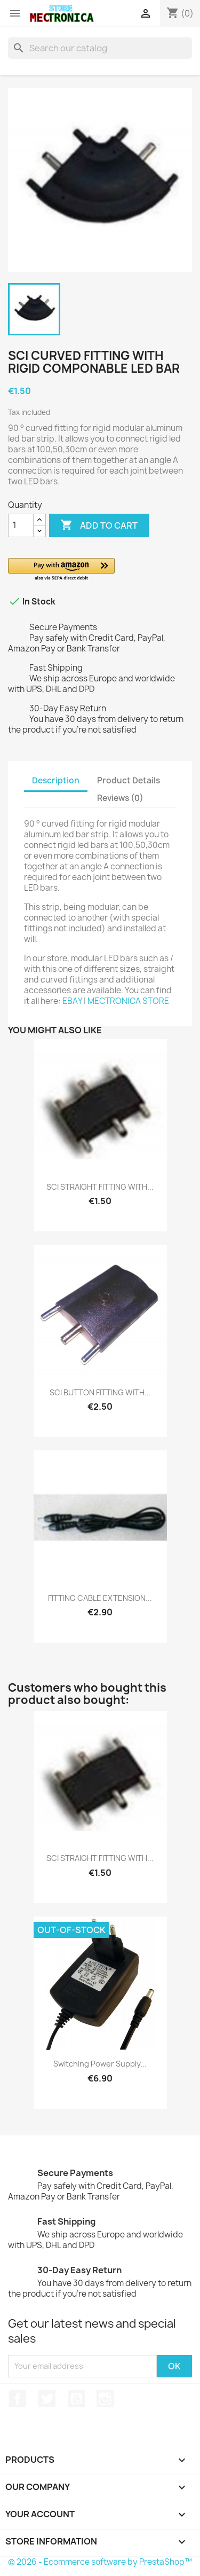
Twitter (46, 2398)
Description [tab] (55, 780)
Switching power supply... (100, 2064)
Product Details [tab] (128, 780)
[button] (100, 570)
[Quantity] (21, 525)
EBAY (72, 1001)
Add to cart (99, 525)
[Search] (100, 48)
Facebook (17, 2398)
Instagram (105, 2398)
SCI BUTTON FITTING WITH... (100, 1392)
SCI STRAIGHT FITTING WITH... (100, 1187)
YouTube (76, 2398)
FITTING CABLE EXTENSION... (100, 1598)
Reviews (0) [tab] (120, 798)
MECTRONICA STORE (128, 1001)
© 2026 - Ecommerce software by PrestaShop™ (100, 2561)
